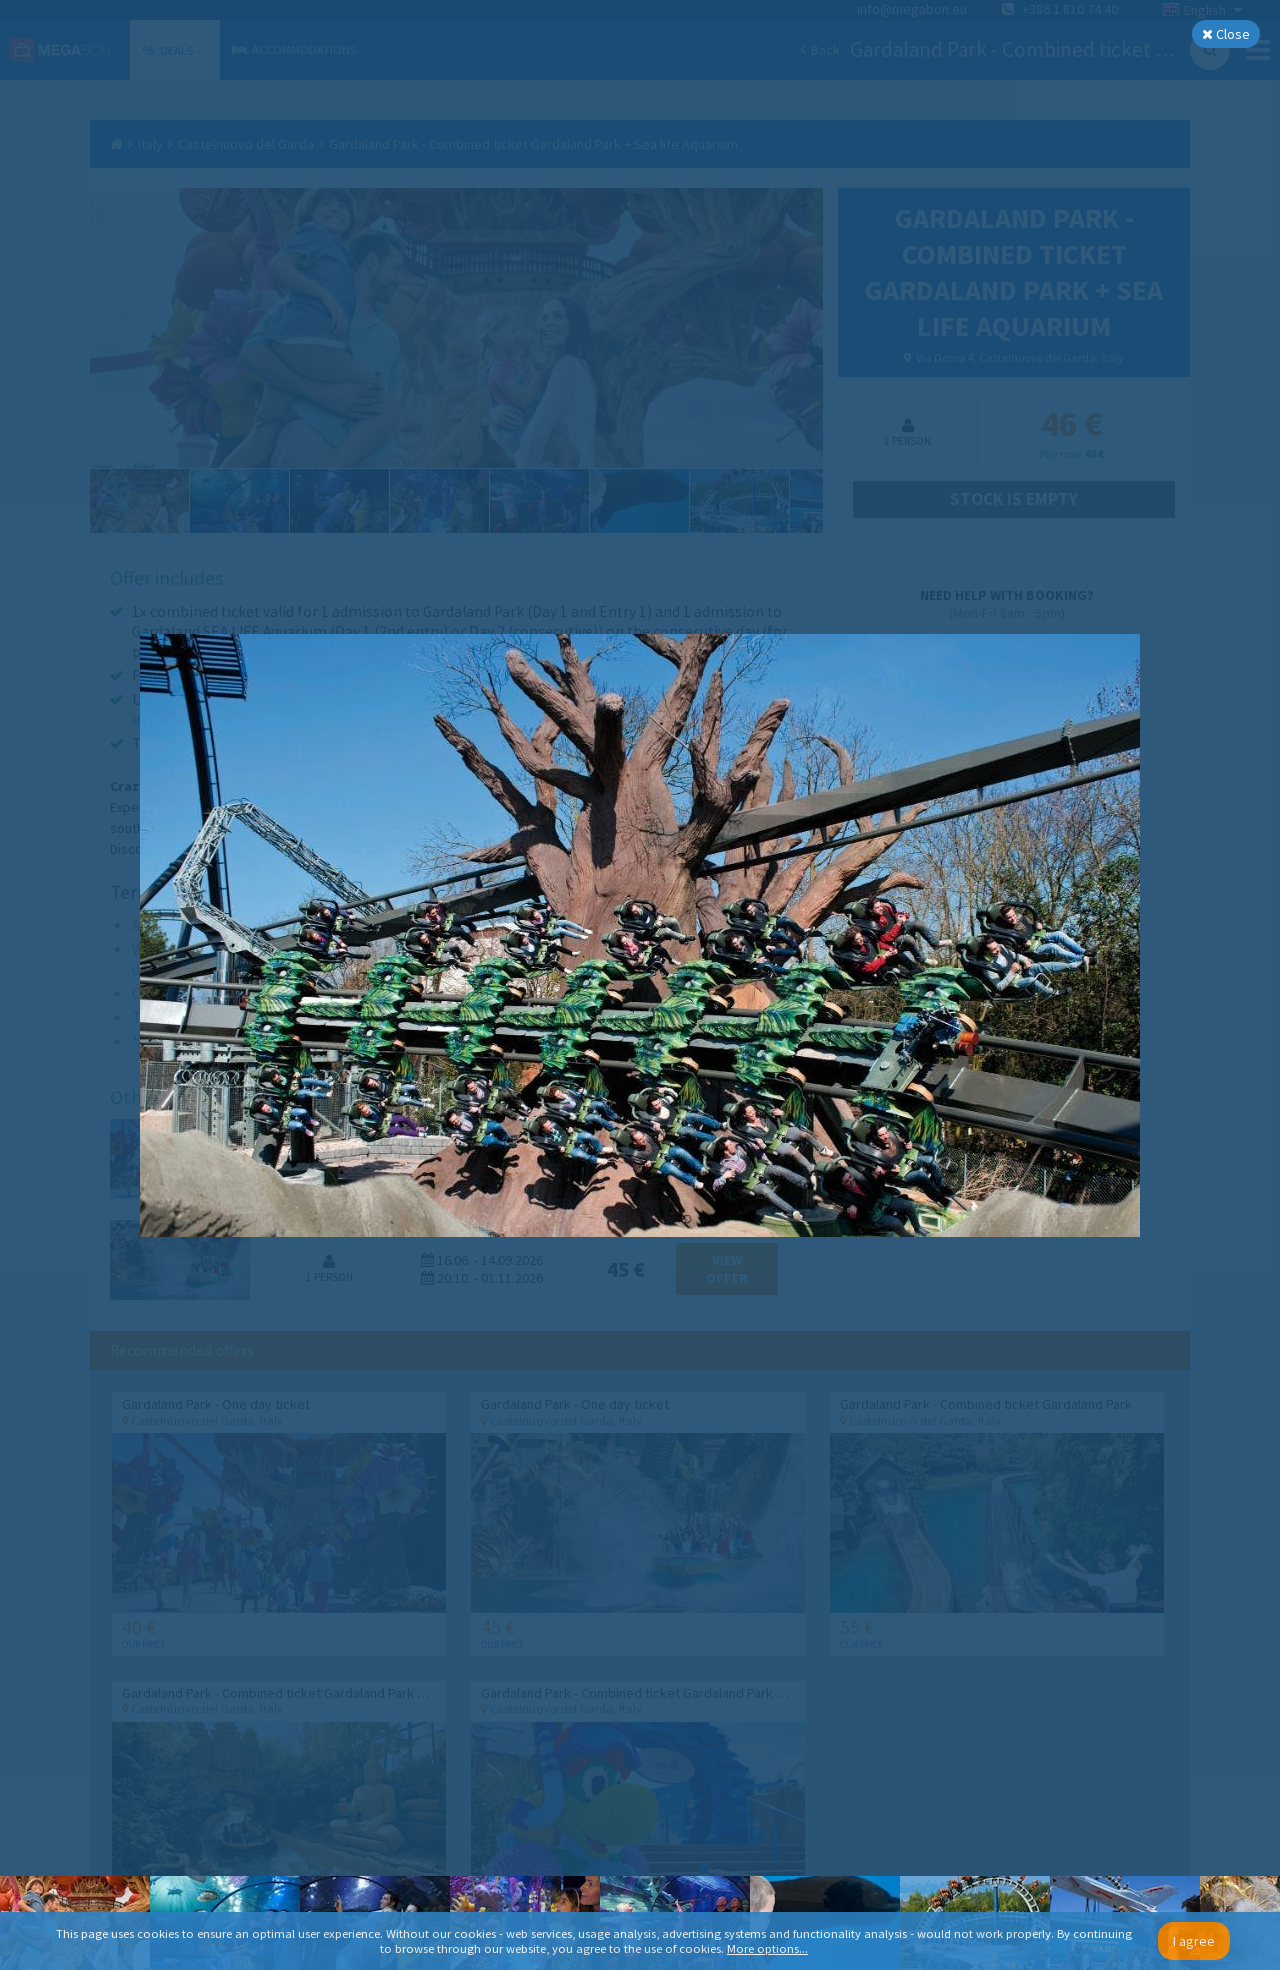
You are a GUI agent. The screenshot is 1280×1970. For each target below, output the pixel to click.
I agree (1194, 1941)
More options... (767, 1948)
